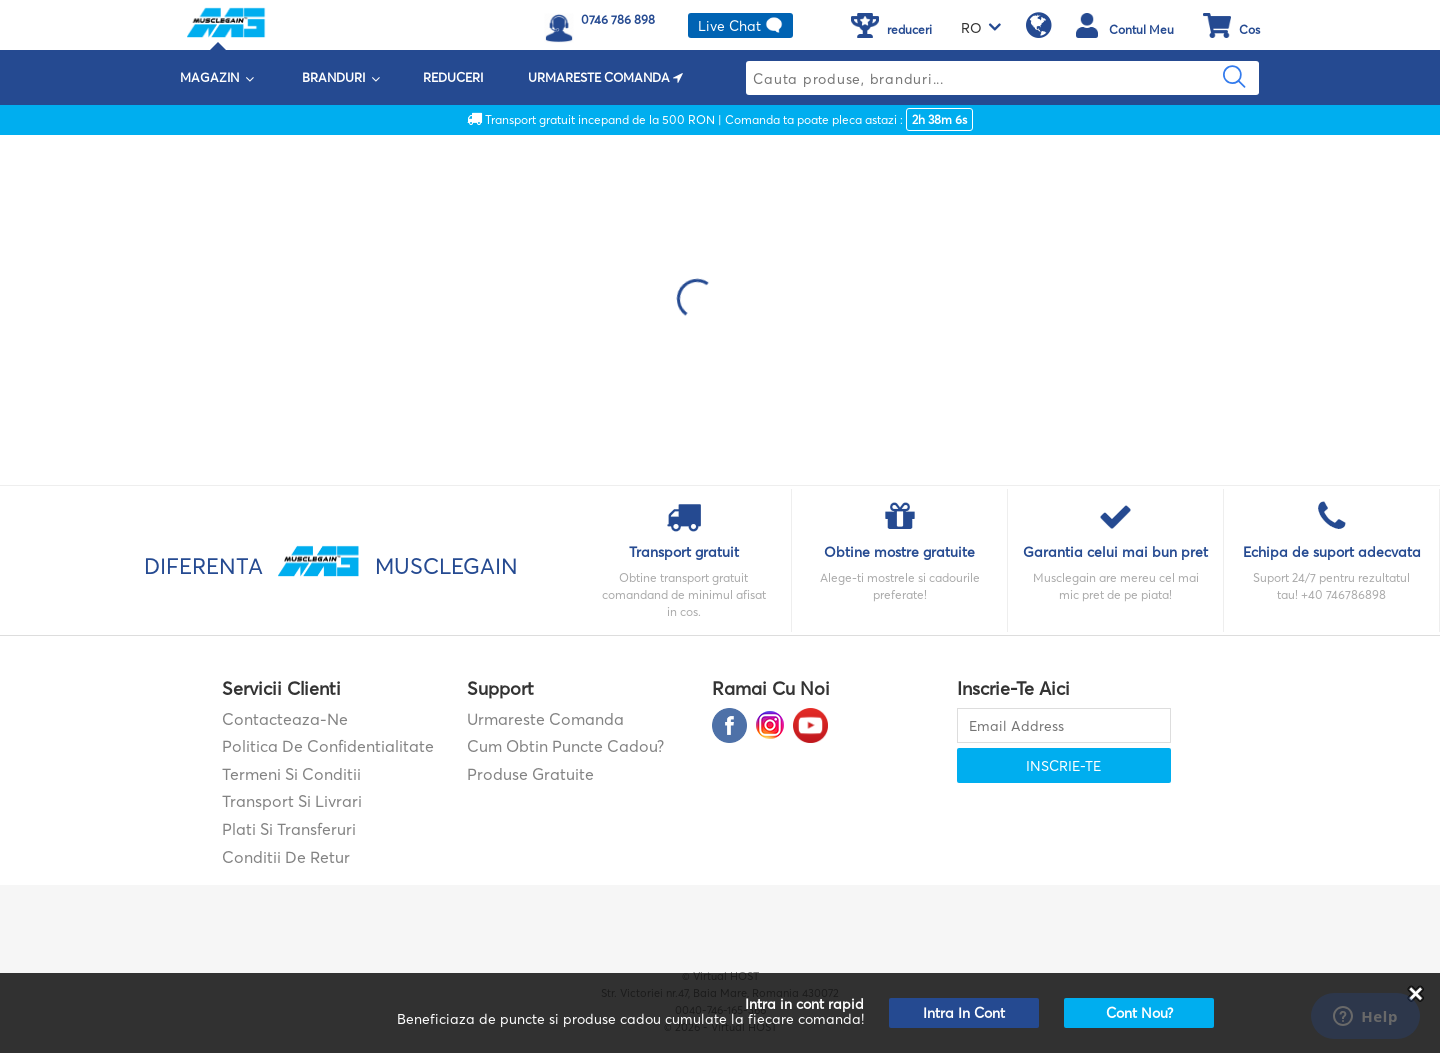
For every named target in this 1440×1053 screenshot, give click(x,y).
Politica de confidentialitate (328, 746)
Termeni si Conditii (291, 774)
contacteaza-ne (285, 719)
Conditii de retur (286, 857)
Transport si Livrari (292, 801)
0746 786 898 (618, 19)
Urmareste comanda (545, 719)
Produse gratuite (530, 774)
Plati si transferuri (289, 829)
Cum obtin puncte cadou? (565, 746)
